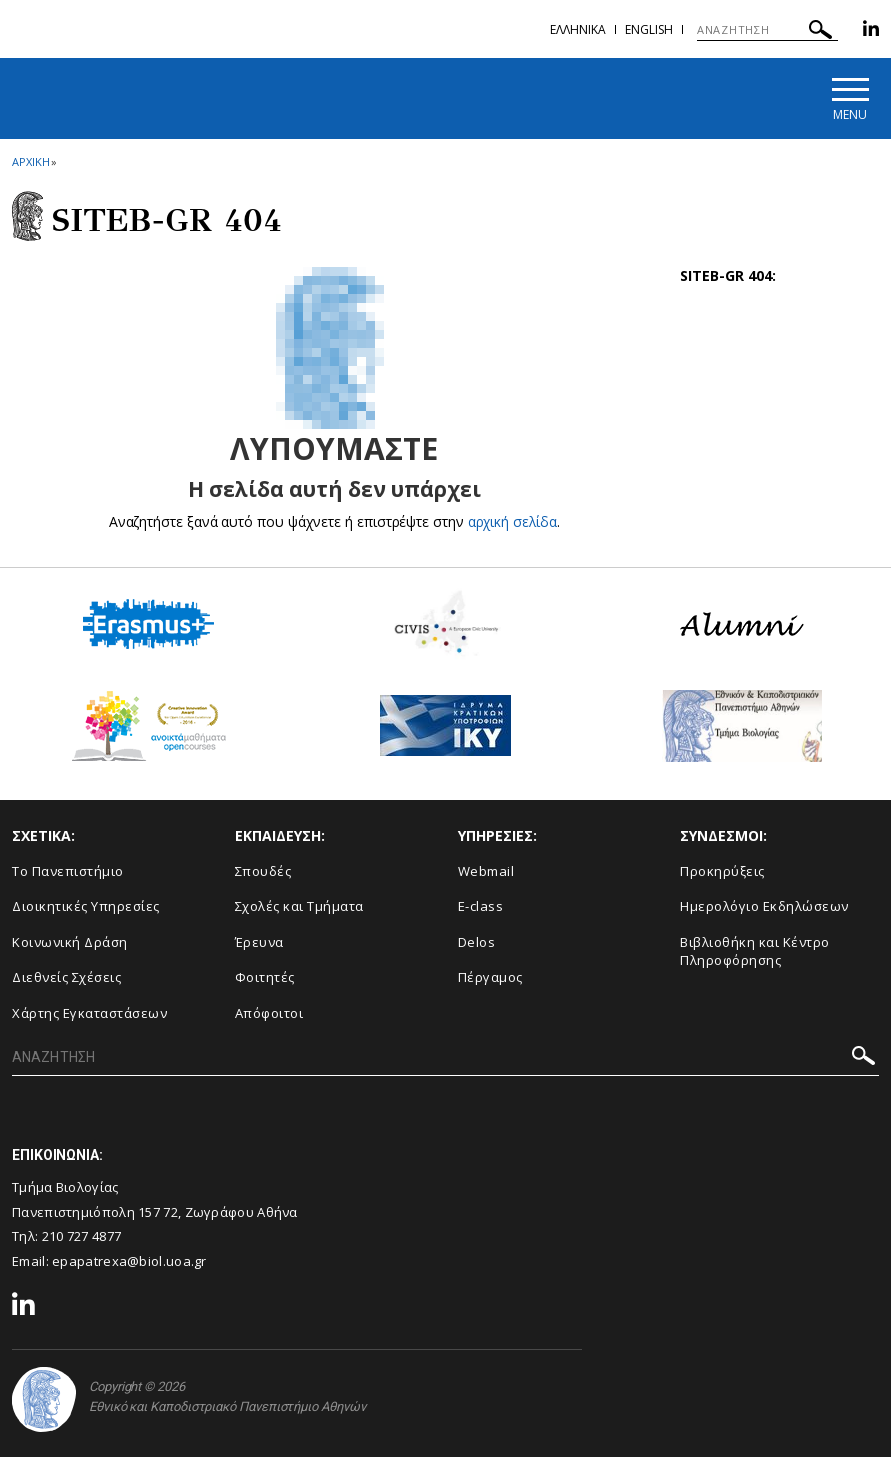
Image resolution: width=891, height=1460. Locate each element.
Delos (477, 944)
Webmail (486, 873)
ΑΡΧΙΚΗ (30, 163)
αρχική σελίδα (512, 523)
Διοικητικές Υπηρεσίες (86, 909)
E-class (481, 909)
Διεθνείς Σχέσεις (66, 980)
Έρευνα (259, 944)
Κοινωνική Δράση (70, 944)
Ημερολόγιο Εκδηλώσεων (764, 909)
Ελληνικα (578, 29)
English (649, 29)
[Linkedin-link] (871, 31)
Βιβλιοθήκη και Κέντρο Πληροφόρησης (755, 953)
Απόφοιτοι (269, 1015)
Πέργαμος (490, 980)
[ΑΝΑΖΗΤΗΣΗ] (767, 30)
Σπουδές (263, 873)
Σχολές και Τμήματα (299, 909)
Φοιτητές (265, 980)
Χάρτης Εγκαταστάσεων (89, 1015)
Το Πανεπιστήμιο (68, 873)
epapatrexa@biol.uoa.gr (129, 1263)
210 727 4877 (82, 1239)
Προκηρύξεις (722, 873)
